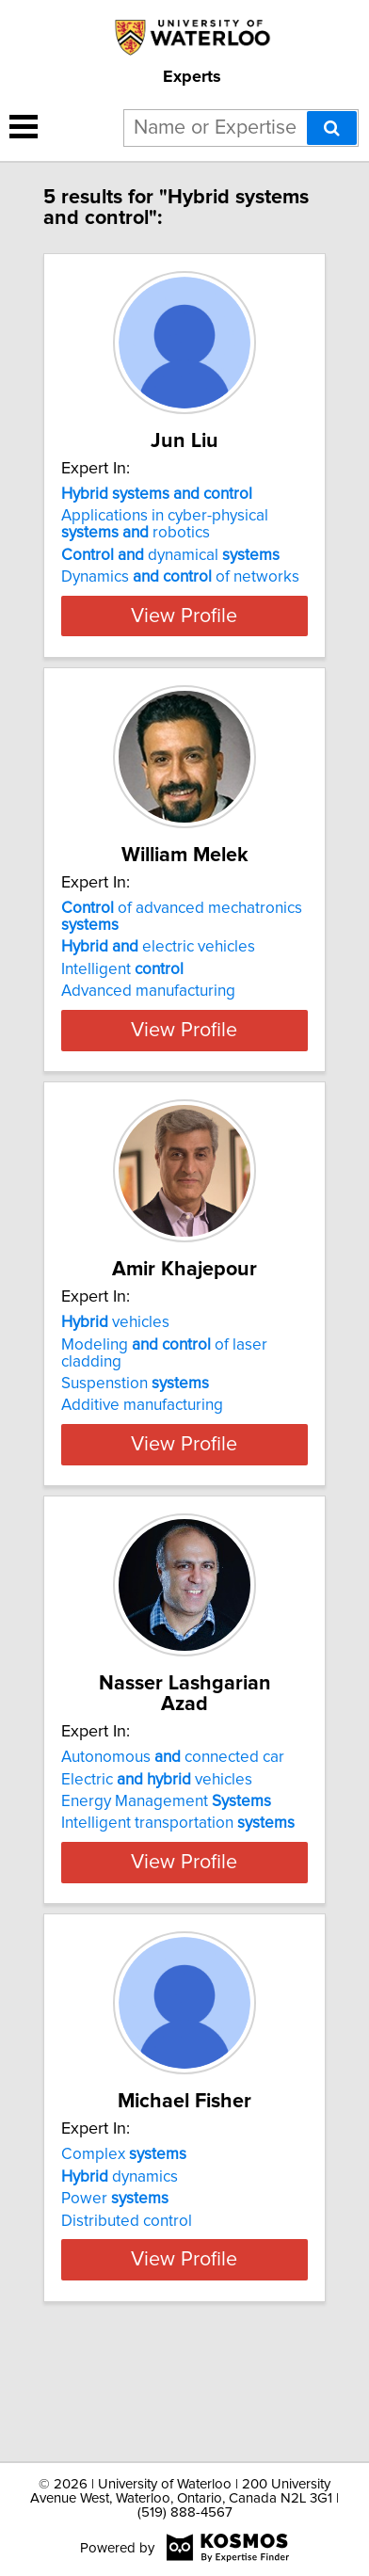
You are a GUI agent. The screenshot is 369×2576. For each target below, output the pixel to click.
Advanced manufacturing (148, 1032)
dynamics (119, 2275)
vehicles (115, 1384)
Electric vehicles (156, 1840)
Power (114, 2298)
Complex (123, 2254)
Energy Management (166, 1863)
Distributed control (126, 2320)
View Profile (184, 636)
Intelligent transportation (178, 1885)
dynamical (170, 576)
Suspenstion (135, 1445)
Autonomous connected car (172, 1819)
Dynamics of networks (180, 597)
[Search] (332, 128)
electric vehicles (158, 988)
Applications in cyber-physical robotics (164, 545)
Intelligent (122, 1010)
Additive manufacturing (142, 1467)
